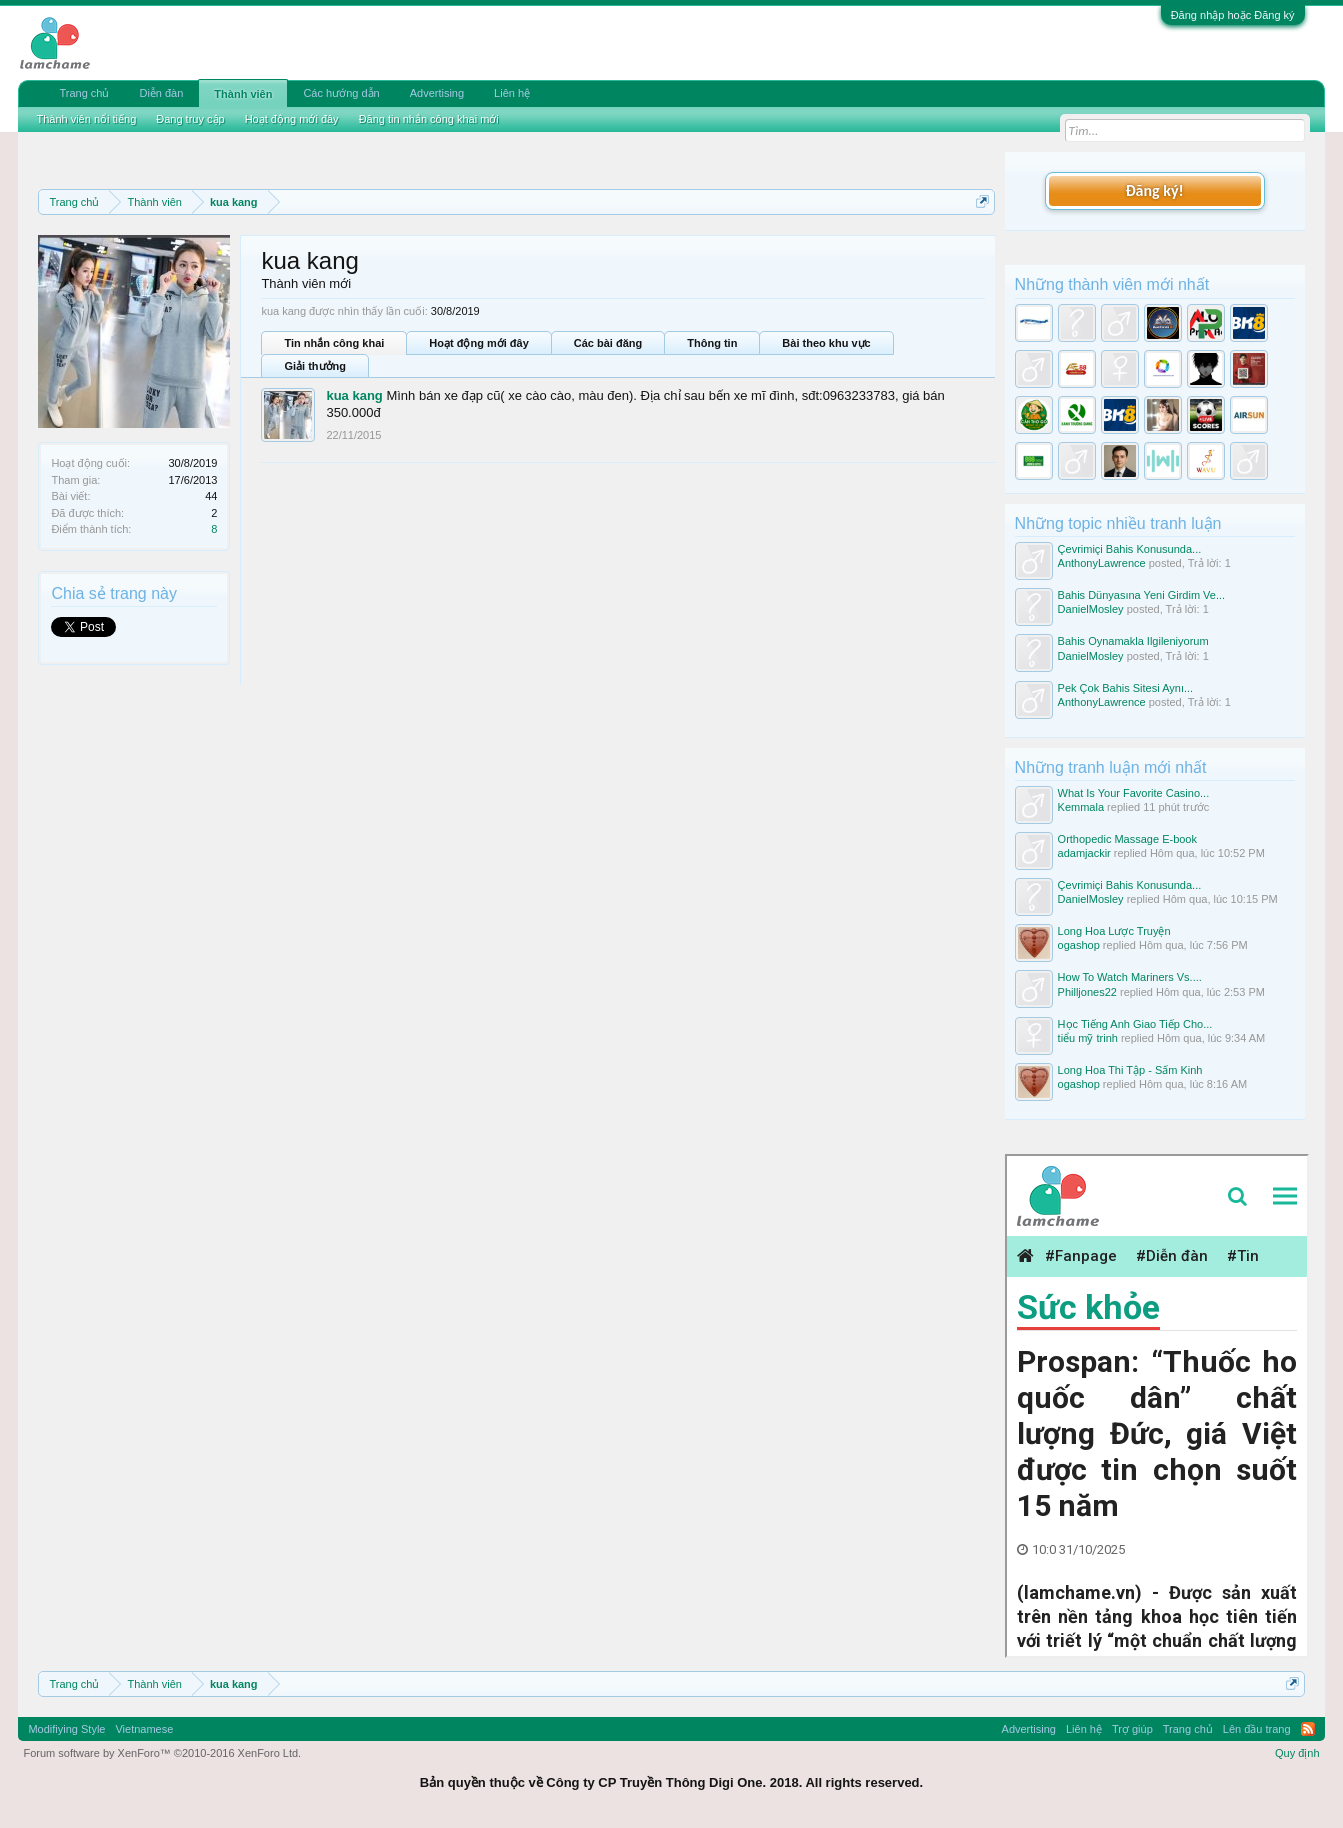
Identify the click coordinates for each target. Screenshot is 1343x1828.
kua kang (354, 395)
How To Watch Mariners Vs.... (1130, 977)
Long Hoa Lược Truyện (1114, 931)
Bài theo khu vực (826, 343)
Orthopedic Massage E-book (1127, 839)
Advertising (437, 93)
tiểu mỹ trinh (1088, 1038)
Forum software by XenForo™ (162, 1753)
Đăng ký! (1154, 190)
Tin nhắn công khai (334, 343)
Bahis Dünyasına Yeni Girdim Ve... (1142, 595)
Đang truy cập (190, 119)
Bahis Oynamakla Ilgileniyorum (1133, 641)
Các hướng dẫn (341, 93)
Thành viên (243, 94)
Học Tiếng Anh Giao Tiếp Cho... (1135, 1024)
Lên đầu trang (1257, 1729)
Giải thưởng (315, 366)
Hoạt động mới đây (478, 343)
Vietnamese (144, 1729)
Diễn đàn (161, 93)
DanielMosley (1091, 609)
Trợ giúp (1132, 1729)
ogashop (1079, 945)
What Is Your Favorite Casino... (1134, 793)
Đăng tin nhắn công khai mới (429, 119)
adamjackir (1084, 853)
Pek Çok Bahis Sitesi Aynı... (1126, 688)
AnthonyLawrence (1102, 563)
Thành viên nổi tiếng (86, 119)
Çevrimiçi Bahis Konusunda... (1130, 549)
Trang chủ (84, 93)
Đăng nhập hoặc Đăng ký (1233, 15)
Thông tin (712, 343)
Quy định (1297, 1753)
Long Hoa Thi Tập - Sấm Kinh (1130, 1070)
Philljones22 (1087, 992)
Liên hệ (512, 93)
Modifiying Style (66, 1729)
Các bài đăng (608, 343)
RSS (1308, 1729)
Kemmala (1081, 807)
